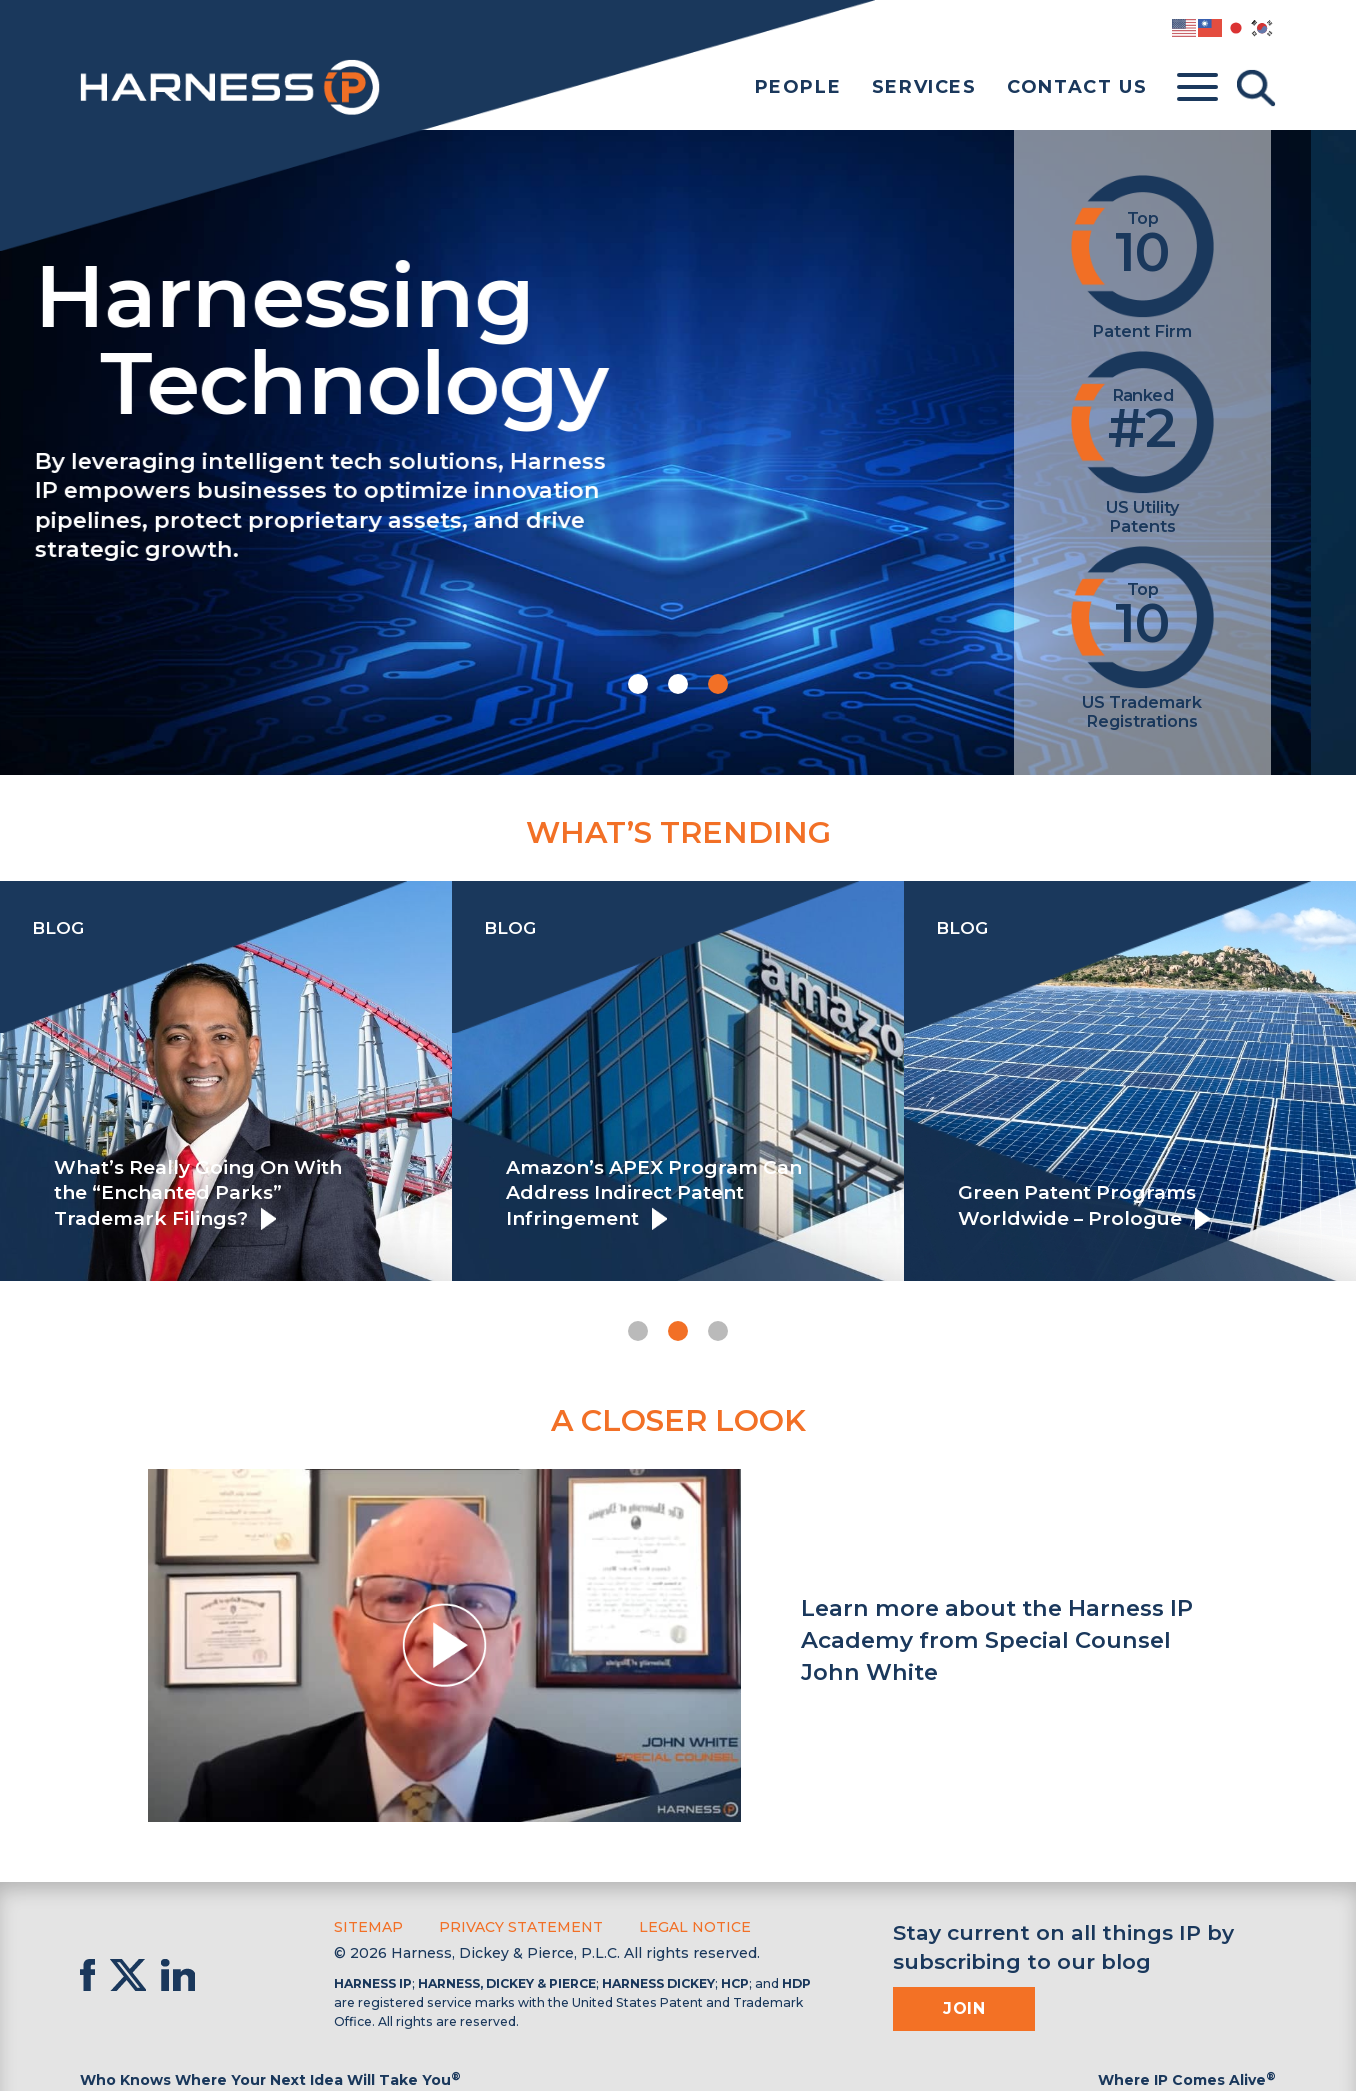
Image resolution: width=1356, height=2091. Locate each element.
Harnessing (525, 334)
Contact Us (1077, 87)
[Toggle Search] (1256, 88)
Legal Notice (695, 1927)
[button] (638, 684)
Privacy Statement (521, 1927)
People (798, 87)
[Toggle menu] (1197, 88)
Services (924, 87)
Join (964, 2008)
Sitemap (368, 1927)
